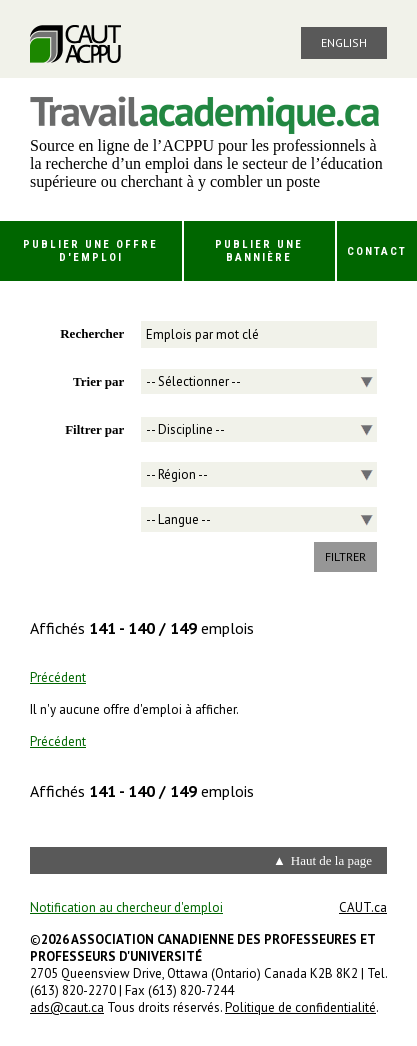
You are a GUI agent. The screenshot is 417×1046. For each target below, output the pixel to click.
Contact (377, 251)
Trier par (98, 381)
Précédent (58, 677)
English (344, 42)
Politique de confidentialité (300, 1007)
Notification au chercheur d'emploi (126, 907)
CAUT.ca (363, 907)
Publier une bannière (259, 251)
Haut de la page (331, 860)
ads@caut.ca (67, 1007)
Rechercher (92, 333)
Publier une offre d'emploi (90, 251)
